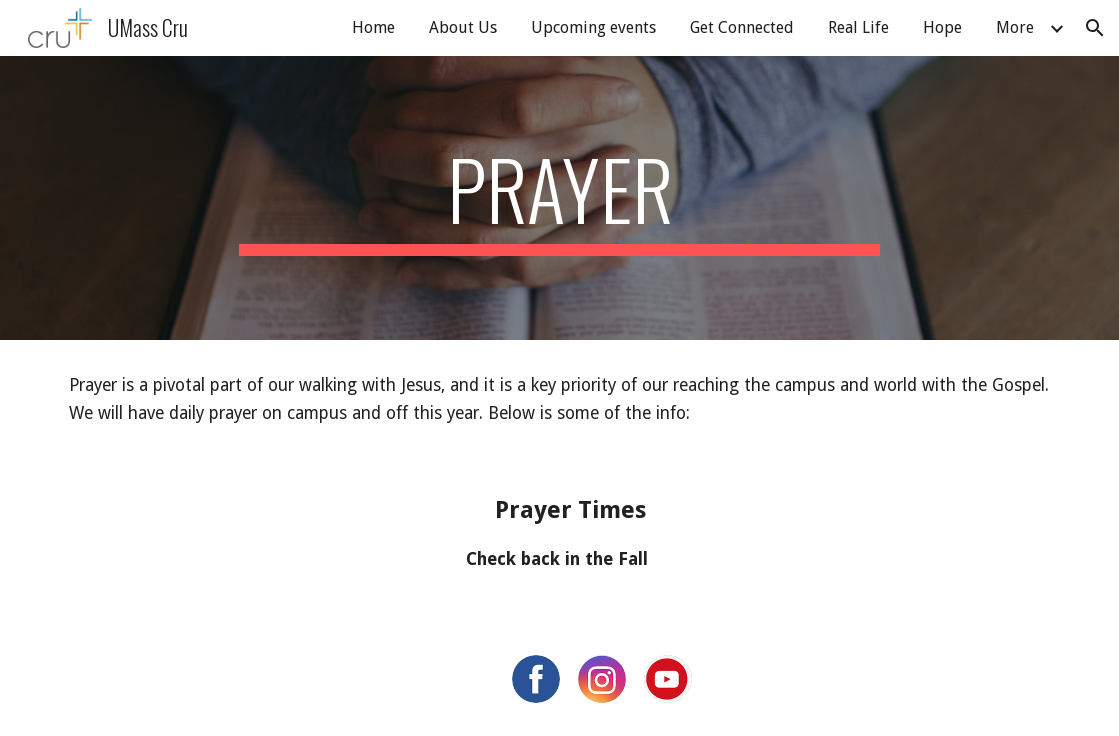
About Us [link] (463, 27)
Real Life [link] (858, 27)
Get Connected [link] (742, 27)
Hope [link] (942, 27)
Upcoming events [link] (593, 27)
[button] (1095, 28)
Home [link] (373, 27)
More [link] (1015, 27)
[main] (559, 198)
